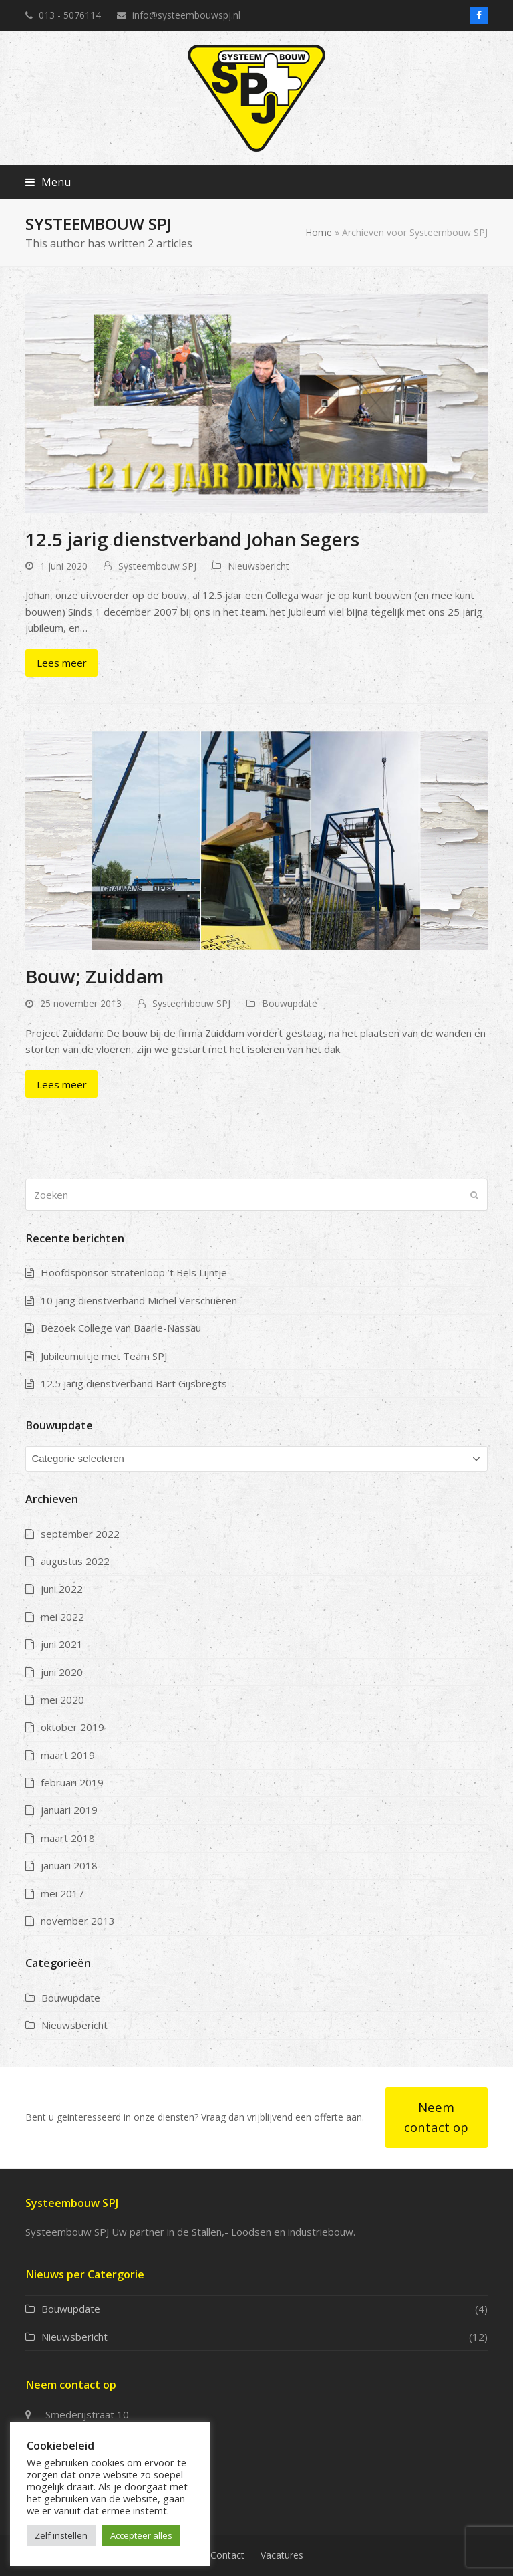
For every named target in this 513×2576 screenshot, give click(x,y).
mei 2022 (62, 1616)
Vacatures (282, 2555)
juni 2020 (62, 1672)
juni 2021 (62, 1644)
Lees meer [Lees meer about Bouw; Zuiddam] (62, 1084)
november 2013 (78, 1920)
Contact (227, 2555)
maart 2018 (68, 1838)
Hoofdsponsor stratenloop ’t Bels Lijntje (134, 1272)
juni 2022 (62, 1588)
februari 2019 (72, 1782)
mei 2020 (62, 1699)
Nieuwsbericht (258, 566)
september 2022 (80, 1533)
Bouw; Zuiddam (94, 976)
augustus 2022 (75, 1561)
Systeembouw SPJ (157, 566)
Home (318, 232)
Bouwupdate (289, 1003)
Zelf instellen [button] (61, 2535)
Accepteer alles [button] (141, 2535)
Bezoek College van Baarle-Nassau (121, 1327)
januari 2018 (69, 1865)
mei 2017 (62, 1893)
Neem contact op (436, 2117)
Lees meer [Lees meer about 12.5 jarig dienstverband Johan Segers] (62, 662)
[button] (48, 181)
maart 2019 (68, 1755)
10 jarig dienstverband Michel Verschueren (139, 1300)
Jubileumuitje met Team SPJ (104, 1356)
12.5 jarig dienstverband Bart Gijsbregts (134, 1383)
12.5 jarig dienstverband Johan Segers (192, 539)
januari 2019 (69, 1810)
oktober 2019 (72, 1727)
